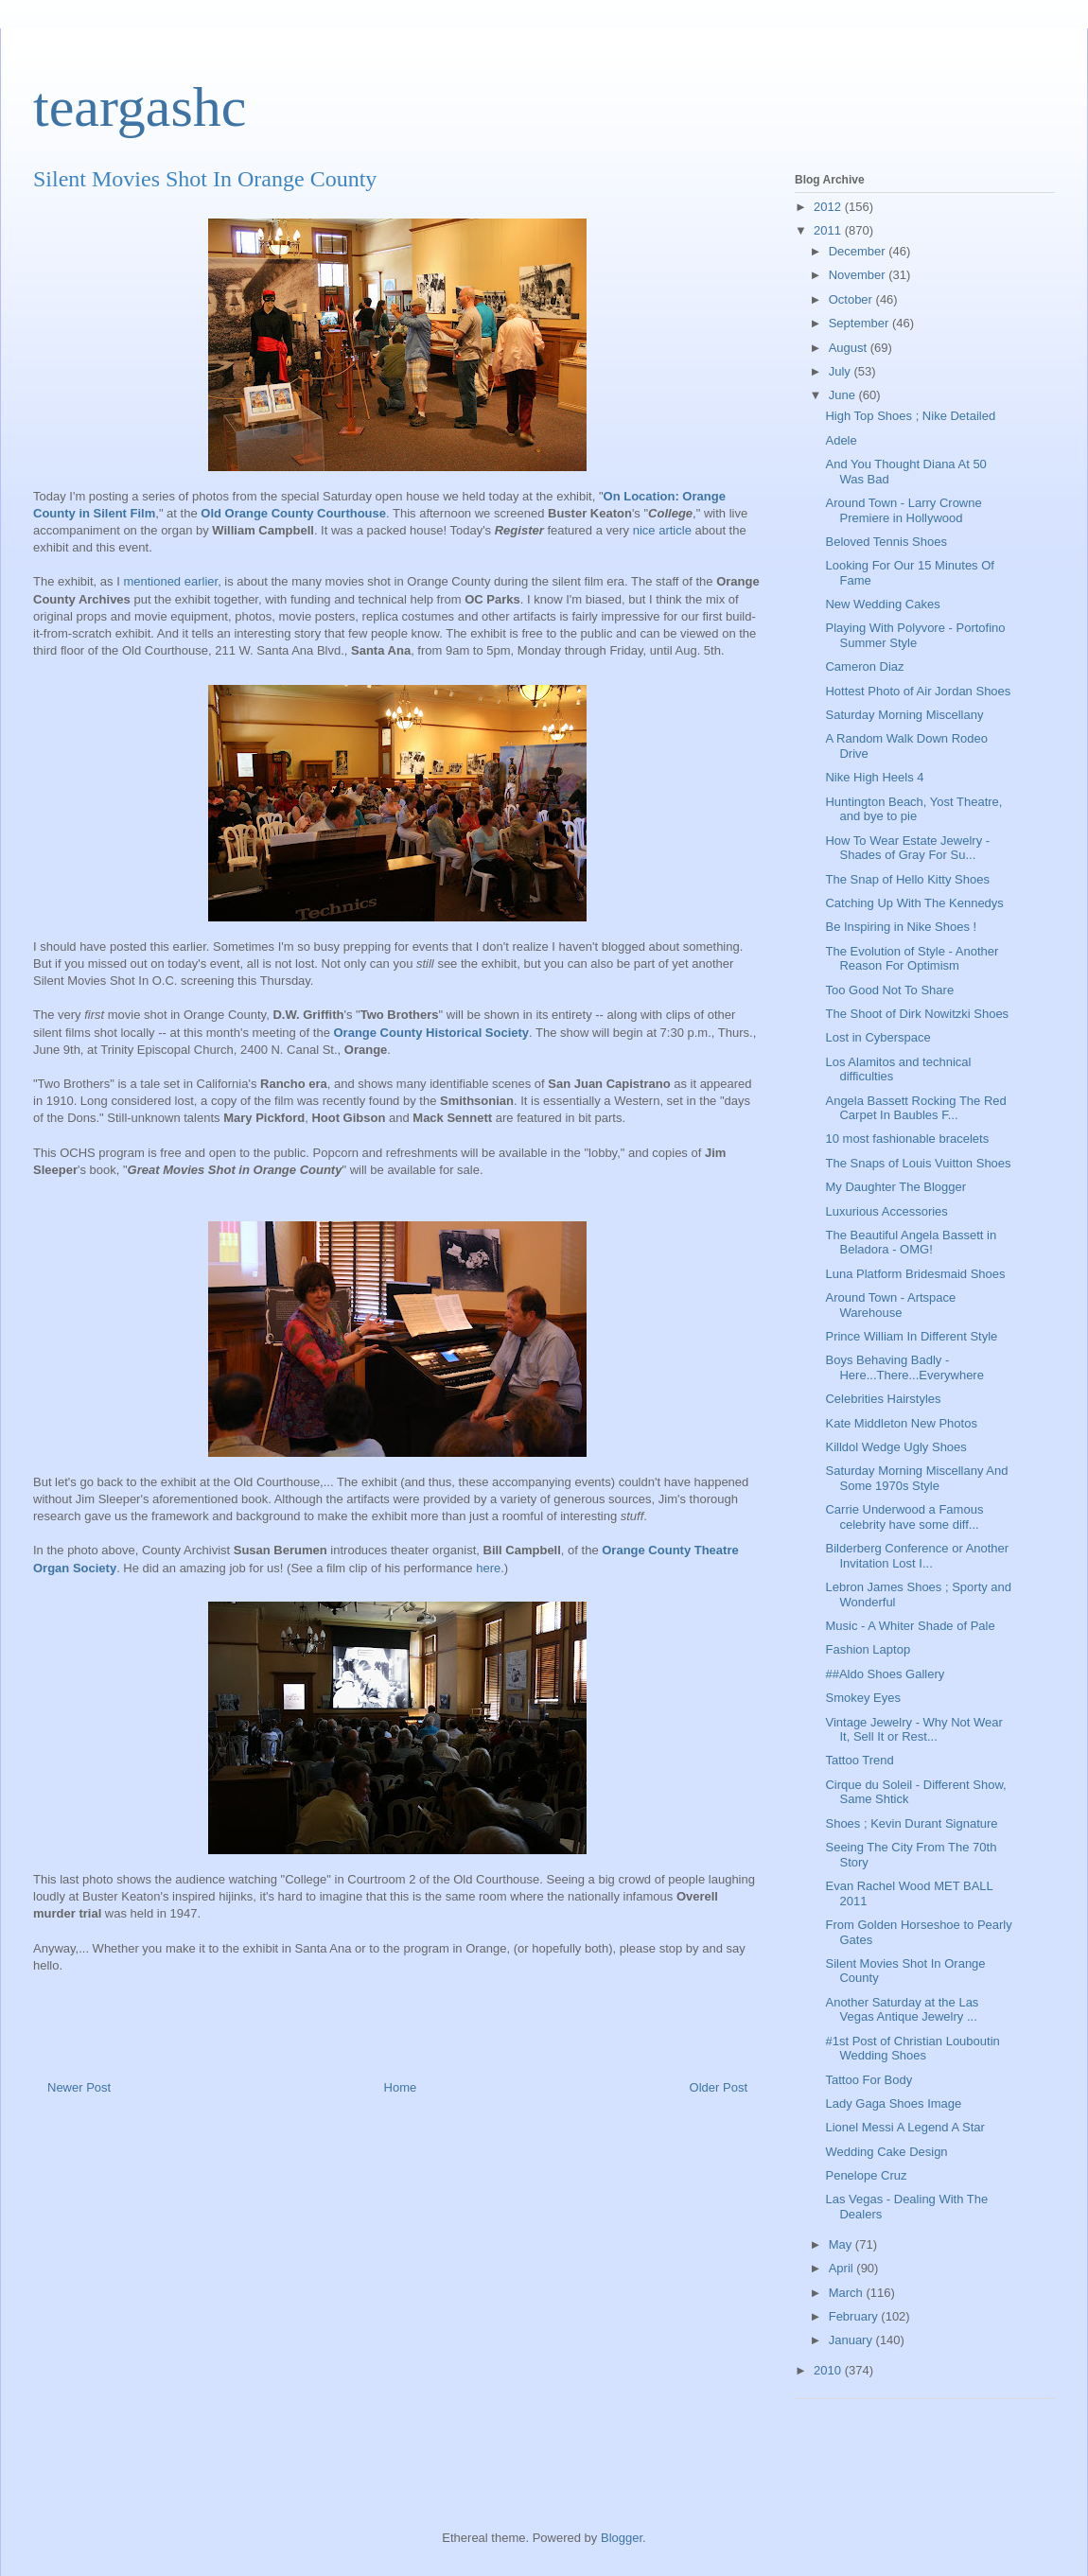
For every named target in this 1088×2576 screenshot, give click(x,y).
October (852, 299)
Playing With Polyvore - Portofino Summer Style (915, 635)
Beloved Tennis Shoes (885, 541)
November (859, 275)
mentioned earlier (170, 581)
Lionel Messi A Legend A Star (904, 2127)
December (859, 251)
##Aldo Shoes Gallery (884, 1674)
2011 (829, 230)
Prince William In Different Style (911, 1336)
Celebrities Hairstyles (882, 1399)
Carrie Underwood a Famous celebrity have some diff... (904, 1517)
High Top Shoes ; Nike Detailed (910, 416)
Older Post (718, 2087)
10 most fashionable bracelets (907, 1138)
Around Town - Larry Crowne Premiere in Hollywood (903, 510)
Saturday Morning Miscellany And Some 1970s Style (916, 1478)
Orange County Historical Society (432, 1032)
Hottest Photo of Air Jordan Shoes (917, 691)
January (852, 2340)
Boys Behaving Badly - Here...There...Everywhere (904, 1367)
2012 (829, 207)
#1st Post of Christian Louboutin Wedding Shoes (912, 2048)
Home (400, 2087)
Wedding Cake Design (886, 2152)
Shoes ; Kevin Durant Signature (911, 1823)
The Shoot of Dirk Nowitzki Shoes (917, 1014)
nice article (664, 530)
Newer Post (79, 2087)
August (849, 348)
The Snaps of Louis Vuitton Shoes (917, 1163)
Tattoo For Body (868, 2080)
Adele (840, 440)
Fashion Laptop (867, 1649)
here (488, 1568)
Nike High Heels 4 (874, 777)
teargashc (139, 107)
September (860, 323)
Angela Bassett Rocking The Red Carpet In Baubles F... (915, 1108)
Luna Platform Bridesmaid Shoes (915, 1274)
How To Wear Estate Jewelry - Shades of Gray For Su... (907, 848)
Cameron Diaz (864, 666)
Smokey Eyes (862, 1698)
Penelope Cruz (865, 2175)
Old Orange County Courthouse (293, 513)
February (855, 2316)
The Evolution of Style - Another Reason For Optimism (911, 958)
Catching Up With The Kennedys (914, 903)
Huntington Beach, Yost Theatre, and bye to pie (913, 809)
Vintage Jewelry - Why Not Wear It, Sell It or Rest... (913, 1729)
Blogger (621, 2538)
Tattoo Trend (859, 1760)
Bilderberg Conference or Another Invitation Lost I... (917, 1555)
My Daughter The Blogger (895, 1187)
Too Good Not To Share (889, 990)
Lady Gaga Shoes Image (893, 2103)
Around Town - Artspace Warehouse (890, 1305)
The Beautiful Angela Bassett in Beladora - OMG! (910, 1242)
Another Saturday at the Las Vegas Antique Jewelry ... (901, 2009)
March (848, 2293)
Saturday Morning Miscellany (904, 715)
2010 (829, 2370)
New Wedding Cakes (882, 604)
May (842, 2244)
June (844, 395)
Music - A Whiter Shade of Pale (909, 1626)
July (841, 371)
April (843, 2268)
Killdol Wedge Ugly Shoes (895, 1447)
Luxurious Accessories (886, 1211)
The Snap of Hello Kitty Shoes (907, 879)
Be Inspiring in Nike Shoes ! (900, 927)
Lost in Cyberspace (877, 1037)
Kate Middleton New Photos (900, 1423)
